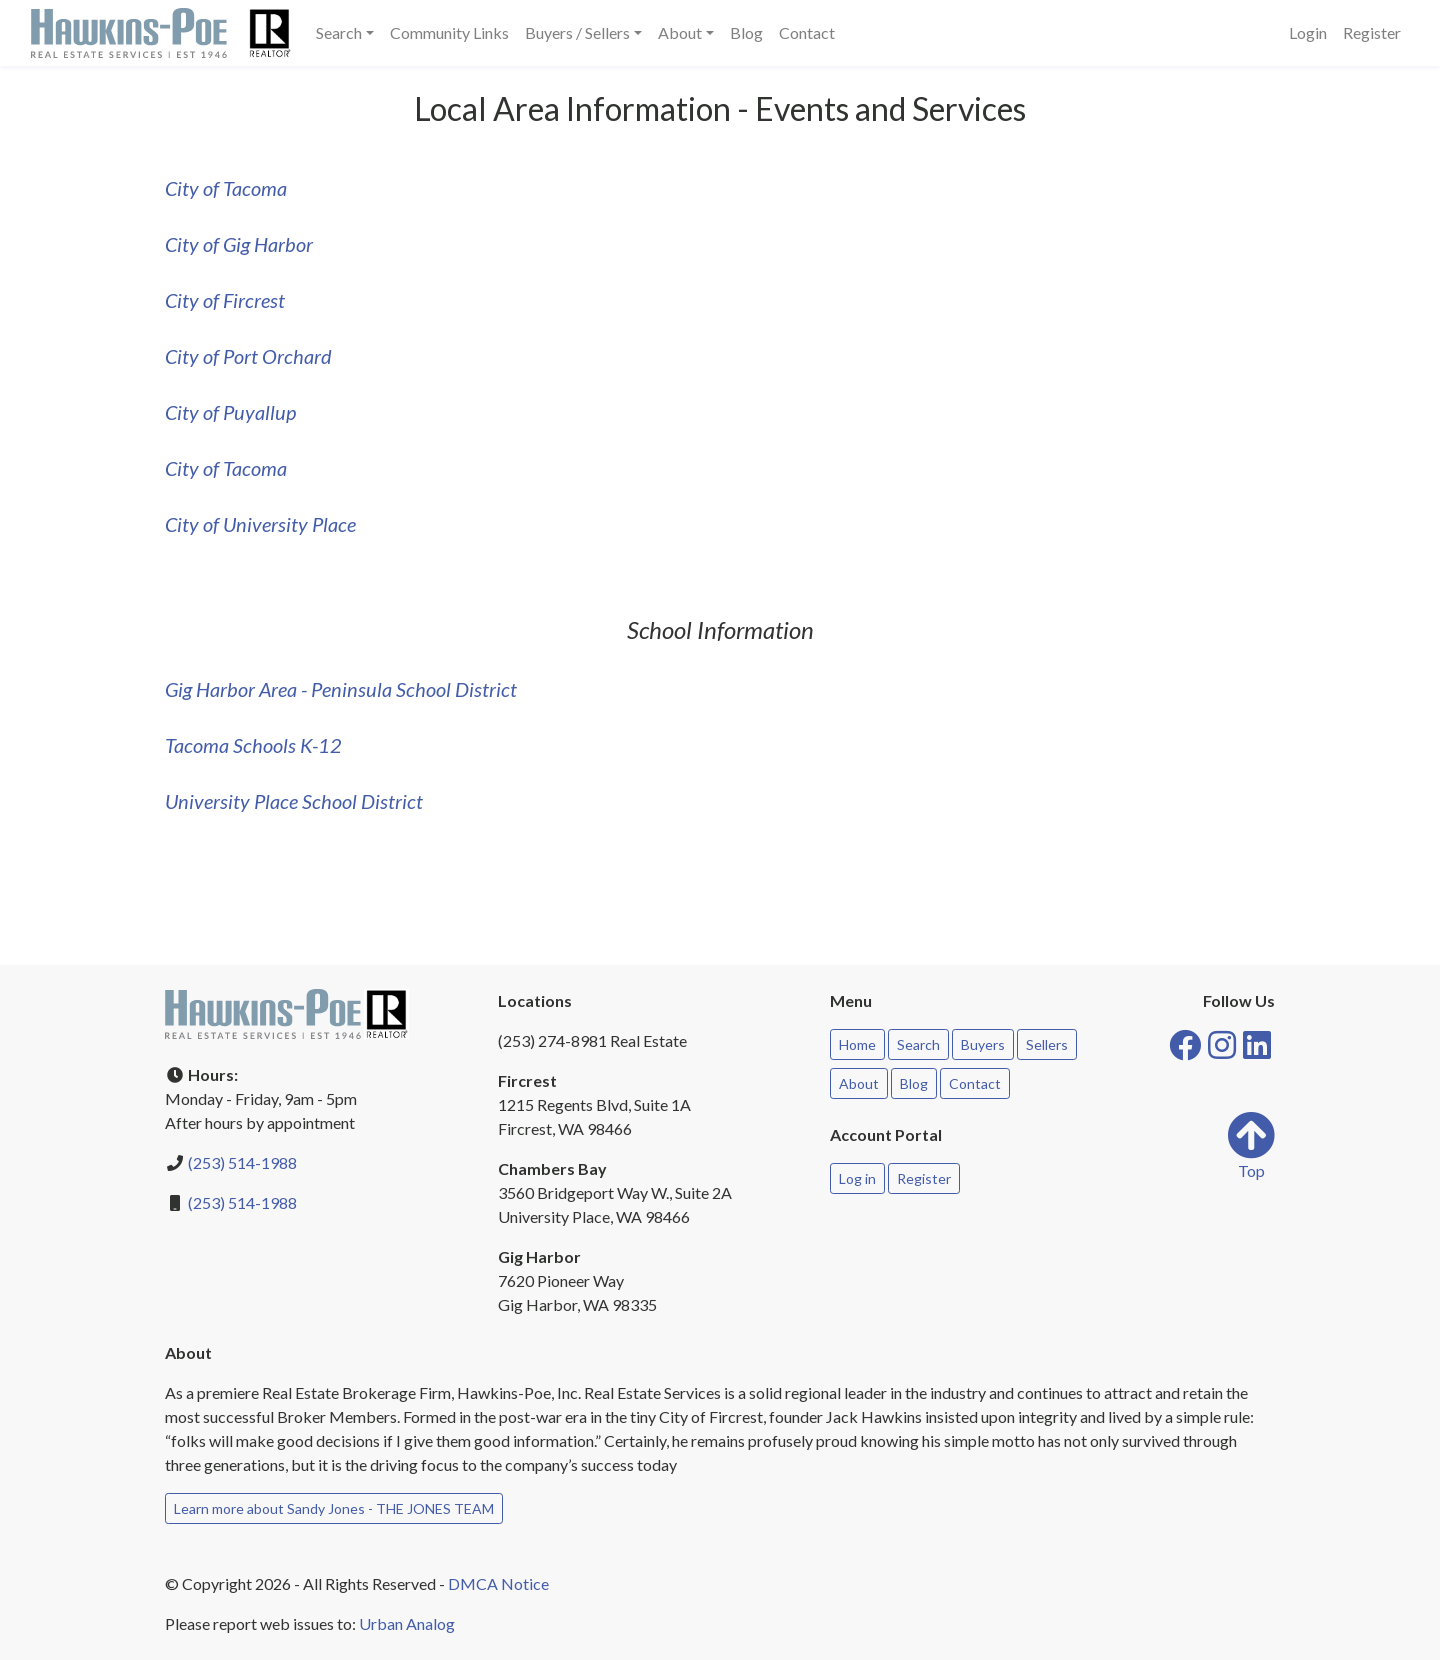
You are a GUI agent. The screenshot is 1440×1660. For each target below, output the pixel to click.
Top (1251, 1145)
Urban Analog (407, 1623)
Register (1372, 32)
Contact (807, 32)
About (859, 1083)
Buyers (983, 1044)
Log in (857, 1178)
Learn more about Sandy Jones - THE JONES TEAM (334, 1508)
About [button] (680, 32)
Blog (746, 32)
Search (918, 1044)
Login (1308, 32)
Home (857, 1044)
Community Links (449, 32)
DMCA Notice (498, 1583)
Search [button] (339, 32)
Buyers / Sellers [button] (577, 32)
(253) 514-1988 (242, 1162)
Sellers (1047, 1044)
